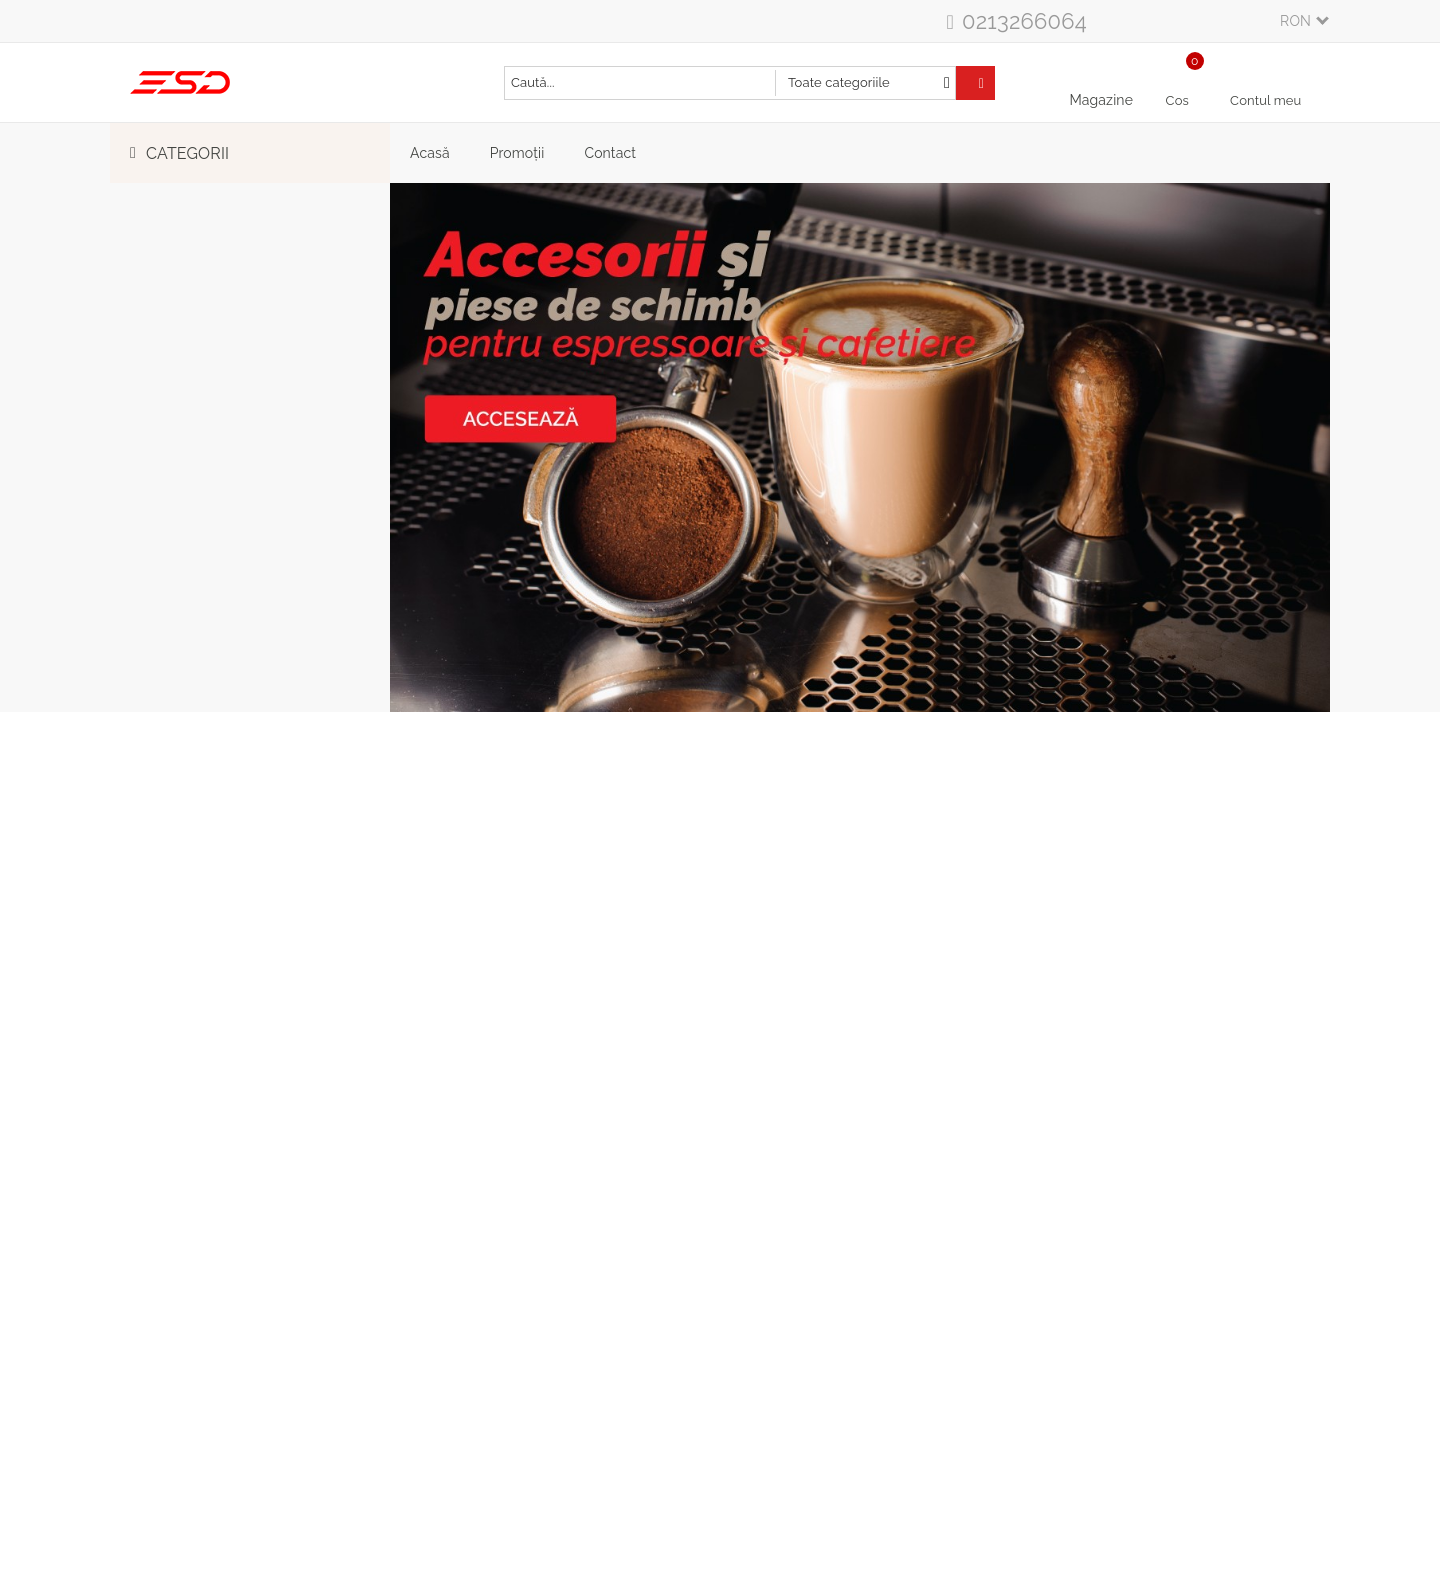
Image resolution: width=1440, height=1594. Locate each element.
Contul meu (1265, 100)
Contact (610, 153)
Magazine (1101, 100)
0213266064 (1024, 21)
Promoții (517, 153)
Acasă (430, 153)
